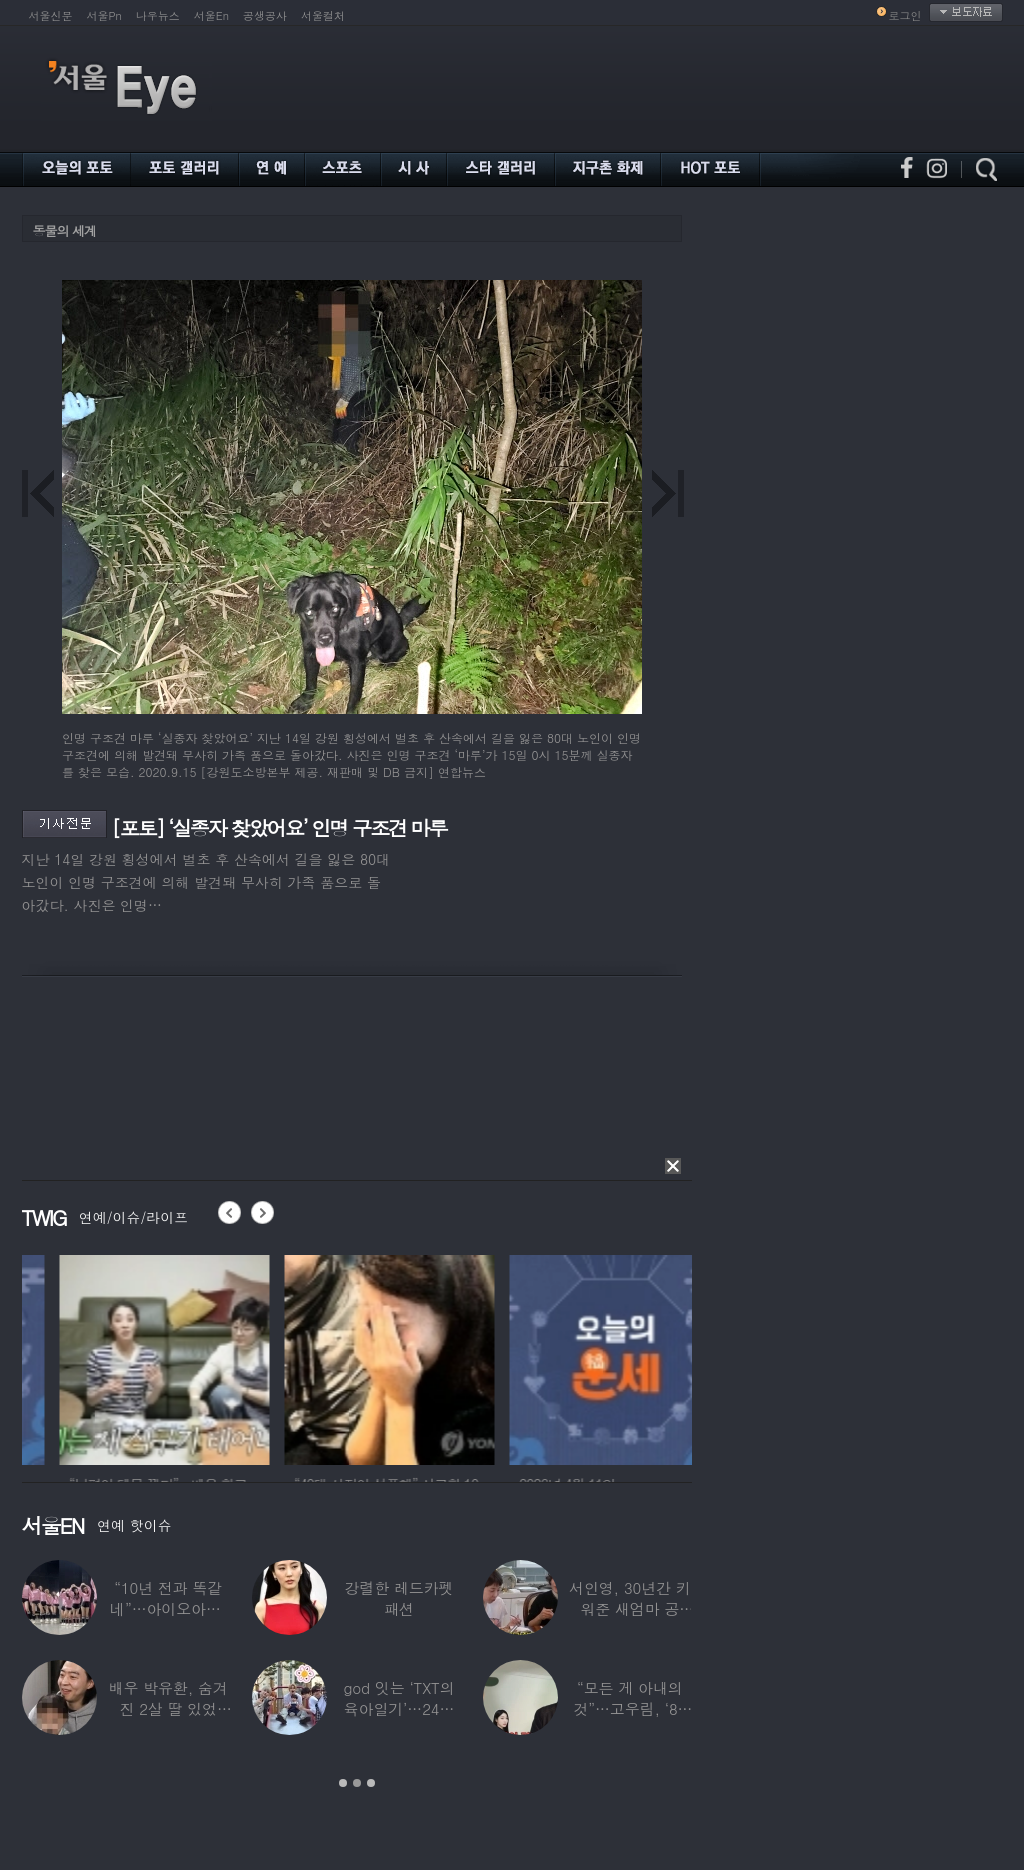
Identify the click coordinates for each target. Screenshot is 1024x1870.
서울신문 (51, 15)
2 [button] (357, 1783)
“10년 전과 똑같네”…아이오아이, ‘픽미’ (168, 1608)
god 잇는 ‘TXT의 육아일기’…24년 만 (398, 1708)
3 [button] (371, 1783)
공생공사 (265, 15)
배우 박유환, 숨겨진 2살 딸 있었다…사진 (168, 1708)
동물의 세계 (64, 230)
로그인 (905, 15)
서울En (211, 15)
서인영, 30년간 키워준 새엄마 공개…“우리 (630, 1608)
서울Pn (104, 15)
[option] (302, 1357)
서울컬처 (323, 15)
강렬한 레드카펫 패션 (399, 1598)
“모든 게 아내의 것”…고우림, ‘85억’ (629, 1708)
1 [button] (343, 1783)
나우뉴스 (158, 15)
